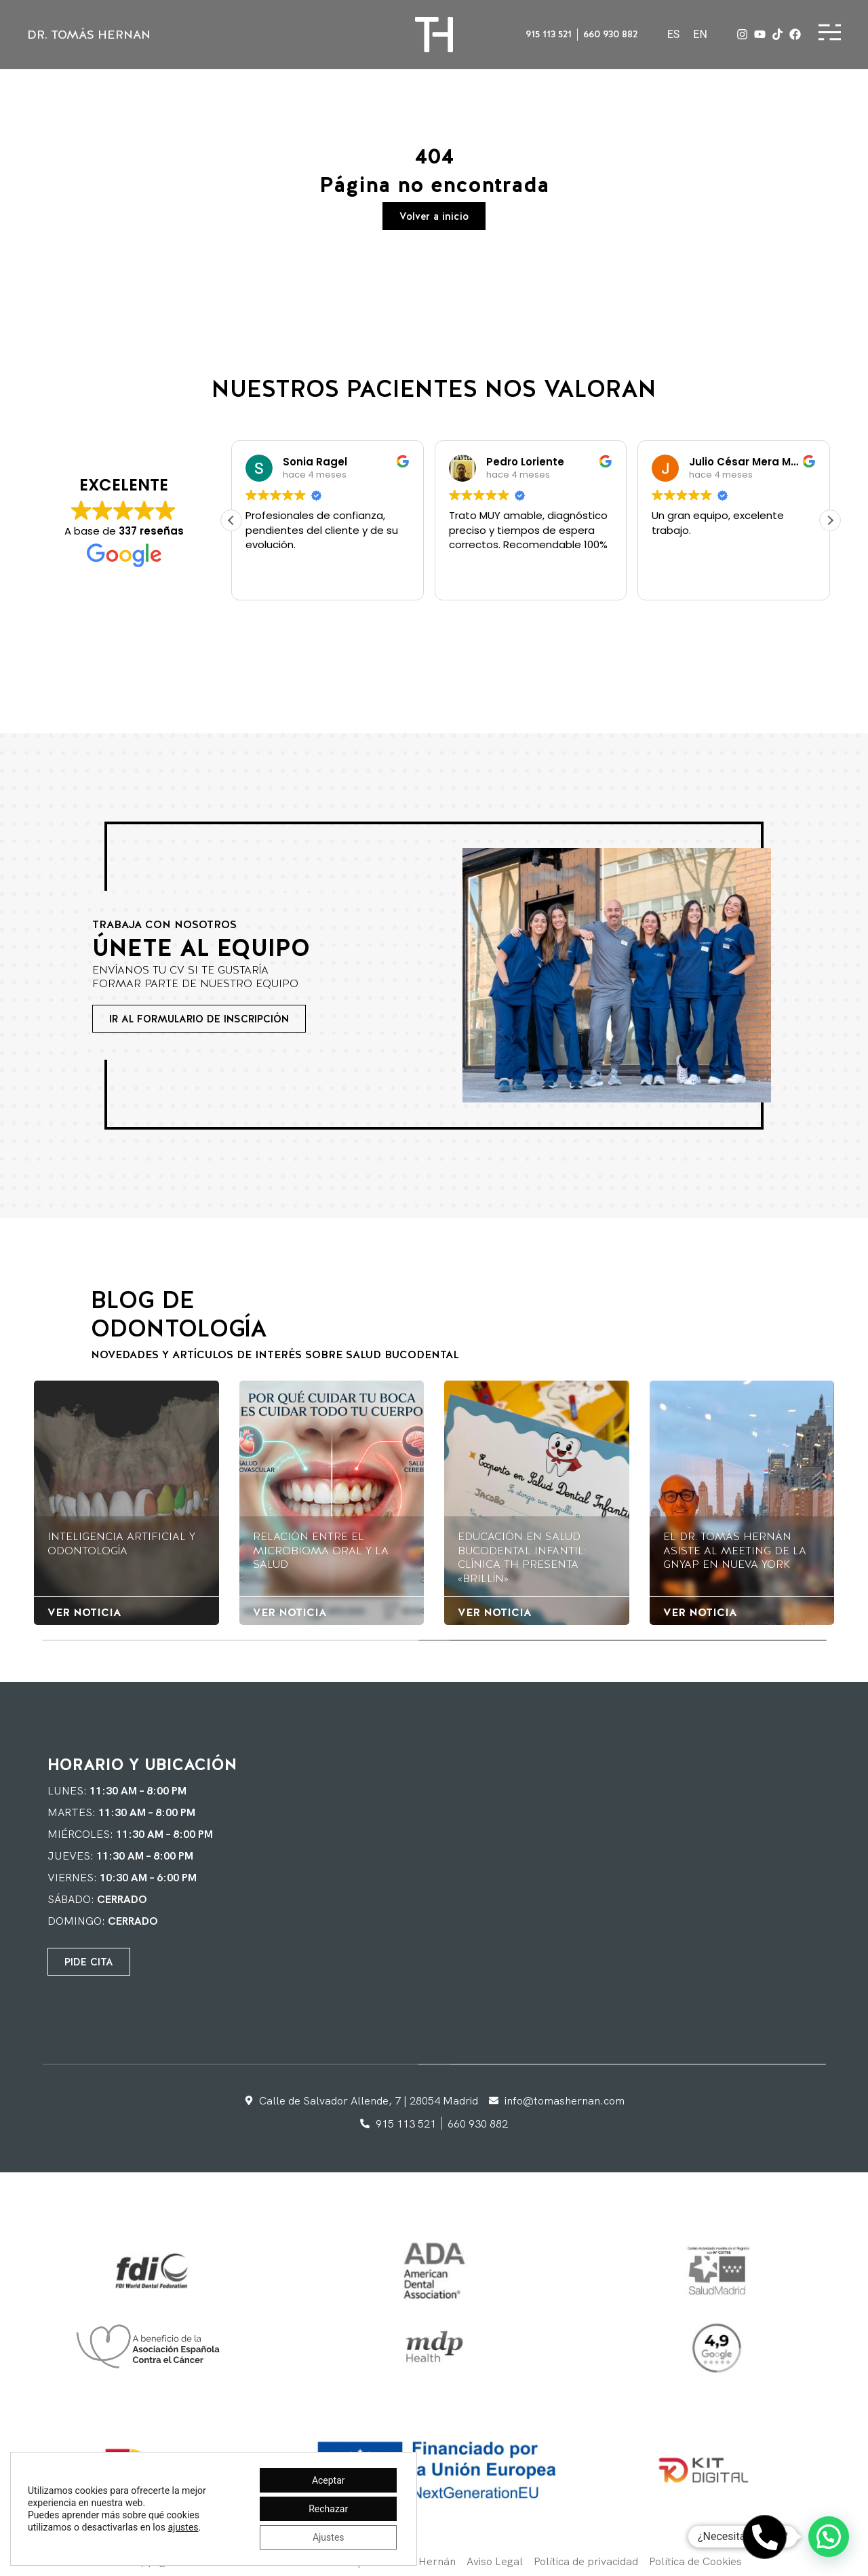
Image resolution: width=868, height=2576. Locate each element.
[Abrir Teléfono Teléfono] (765, 2537)
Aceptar (328, 2480)
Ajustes (328, 2537)
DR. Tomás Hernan (89, 34)
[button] (830, 520)
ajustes (182, 2527)
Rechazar (328, 2508)
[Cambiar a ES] (673, 34)
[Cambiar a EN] (700, 34)
